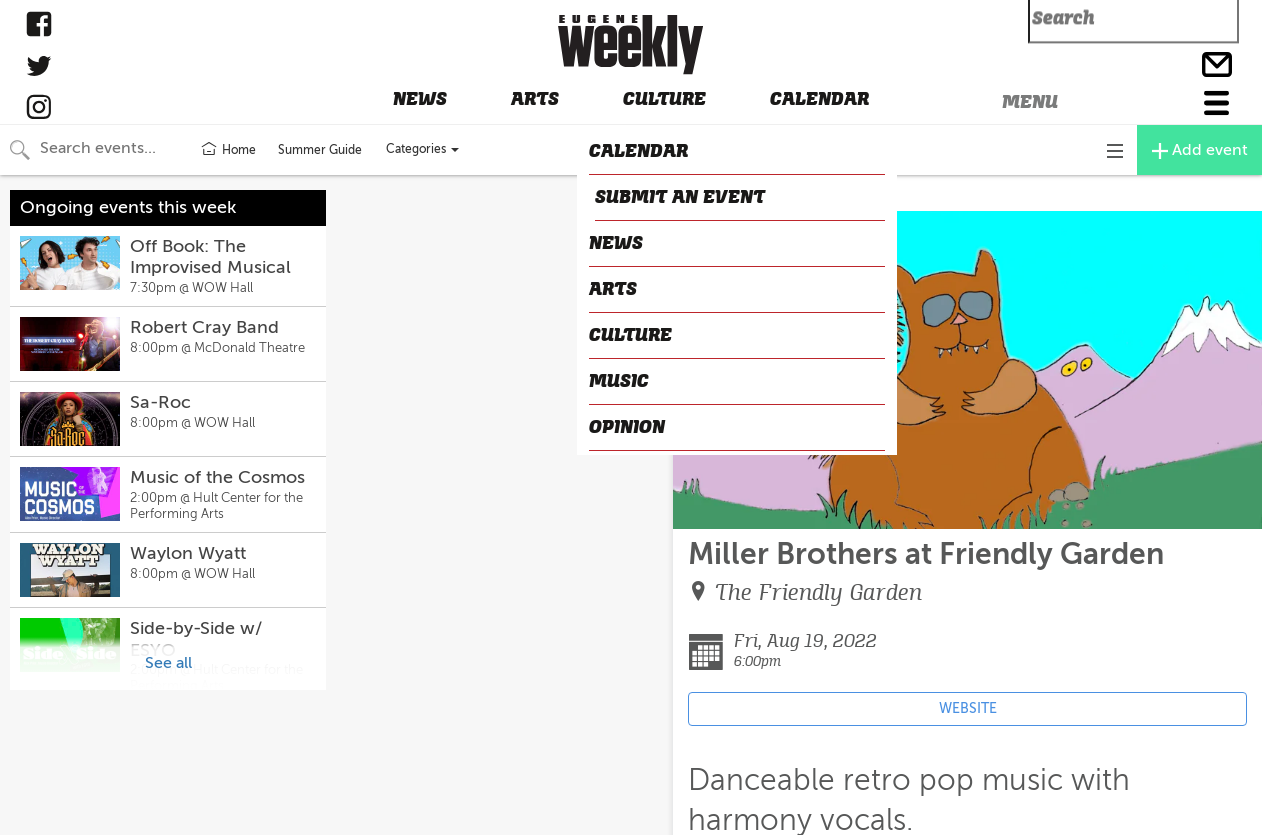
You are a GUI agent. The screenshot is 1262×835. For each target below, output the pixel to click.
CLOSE (703, 194)
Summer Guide (320, 150)
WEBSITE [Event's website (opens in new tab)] (968, 708)
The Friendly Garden (818, 592)
